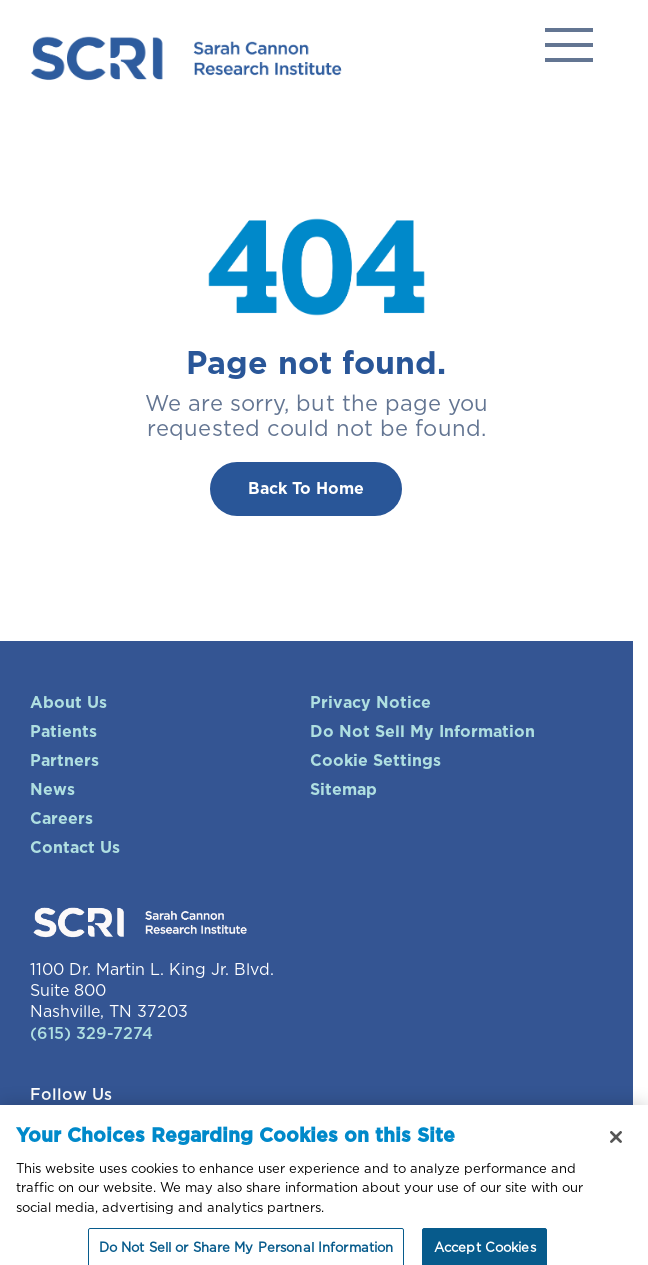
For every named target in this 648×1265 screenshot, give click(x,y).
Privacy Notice (370, 703)
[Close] (616, 1146)
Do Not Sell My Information (422, 732)
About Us (68, 703)
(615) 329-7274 (91, 1034)
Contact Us (75, 848)
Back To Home (306, 489)
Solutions (569, 45)
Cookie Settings (375, 761)
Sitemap (343, 790)
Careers (61, 819)
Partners (64, 761)
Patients (63, 732)
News (52, 790)
